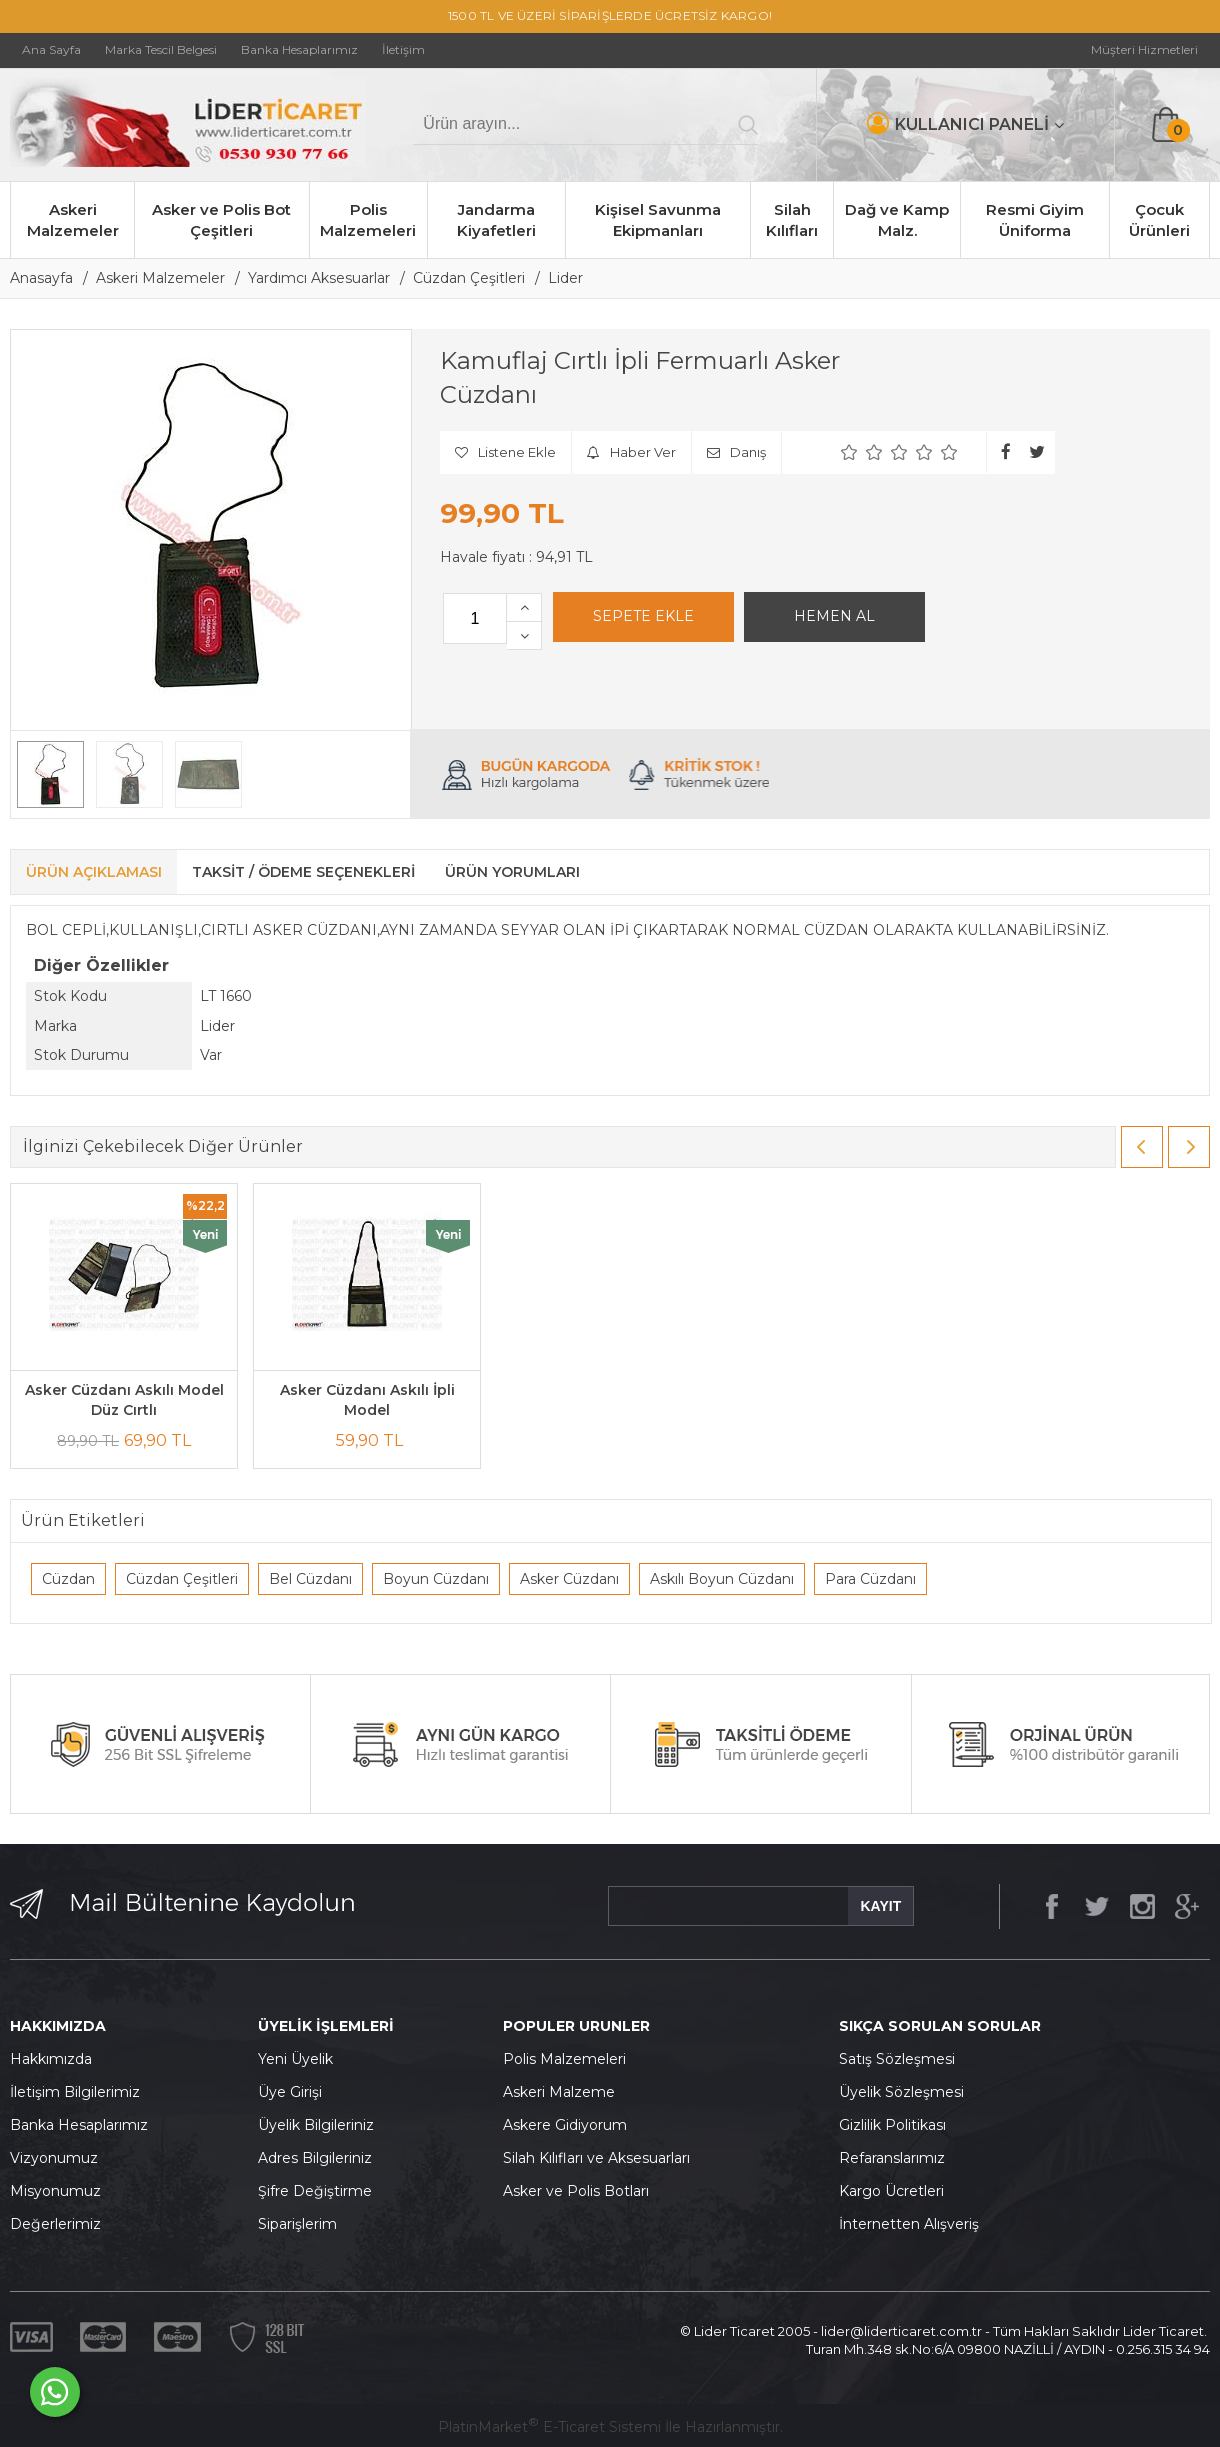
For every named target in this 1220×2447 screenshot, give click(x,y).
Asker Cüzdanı (569, 1579)
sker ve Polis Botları (581, 2191)
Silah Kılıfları (792, 220)
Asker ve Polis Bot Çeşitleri (221, 220)
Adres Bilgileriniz (315, 2158)
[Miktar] (475, 618)
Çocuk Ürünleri (1159, 220)
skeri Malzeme (564, 2092)
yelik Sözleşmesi (907, 2092)
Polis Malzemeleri (368, 220)
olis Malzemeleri (570, 2059)
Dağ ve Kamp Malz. (897, 220)
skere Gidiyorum (570, 2125)
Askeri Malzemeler (73, 220)
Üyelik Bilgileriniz (316, 2125)
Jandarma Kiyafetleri (496, 220)
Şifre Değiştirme (315, 2191)
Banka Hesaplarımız (79, 2125)
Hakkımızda (51, 2059)
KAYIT (880, 1906)
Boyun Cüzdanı (436, 1579)
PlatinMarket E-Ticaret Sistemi (549, 2427)
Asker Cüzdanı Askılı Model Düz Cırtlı (124, 1400)
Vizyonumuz (54, 2158)
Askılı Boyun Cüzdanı (722, 1579)
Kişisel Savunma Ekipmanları (658, 220)
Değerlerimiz (55, 2224)
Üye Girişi (290, 2092)
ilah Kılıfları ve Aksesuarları (601, 2158)
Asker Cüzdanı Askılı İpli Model (367, 1400)
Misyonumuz (55, 2191)
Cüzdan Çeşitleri (182, 1579)
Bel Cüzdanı (310, 1579)
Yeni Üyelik (295, 2059)
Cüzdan (68, 1579)
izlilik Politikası (898, 2125)
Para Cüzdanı (870, 1579)
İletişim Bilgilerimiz (75, 2092)
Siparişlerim (297, 2224)
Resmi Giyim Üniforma (1035, 220)
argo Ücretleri (896, 2191)
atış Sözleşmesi (901, 2059)
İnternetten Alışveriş (909, 2224)
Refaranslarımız (892, 2158)
